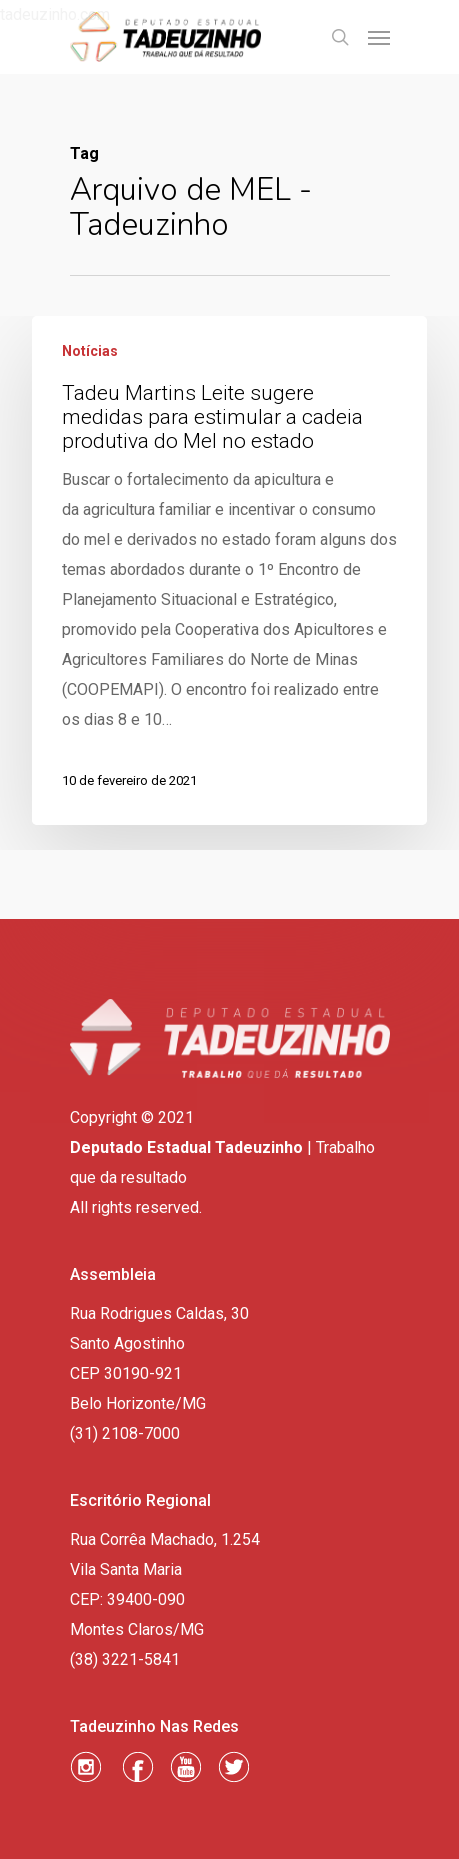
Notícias (90, 351)
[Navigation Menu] (379, 37)
